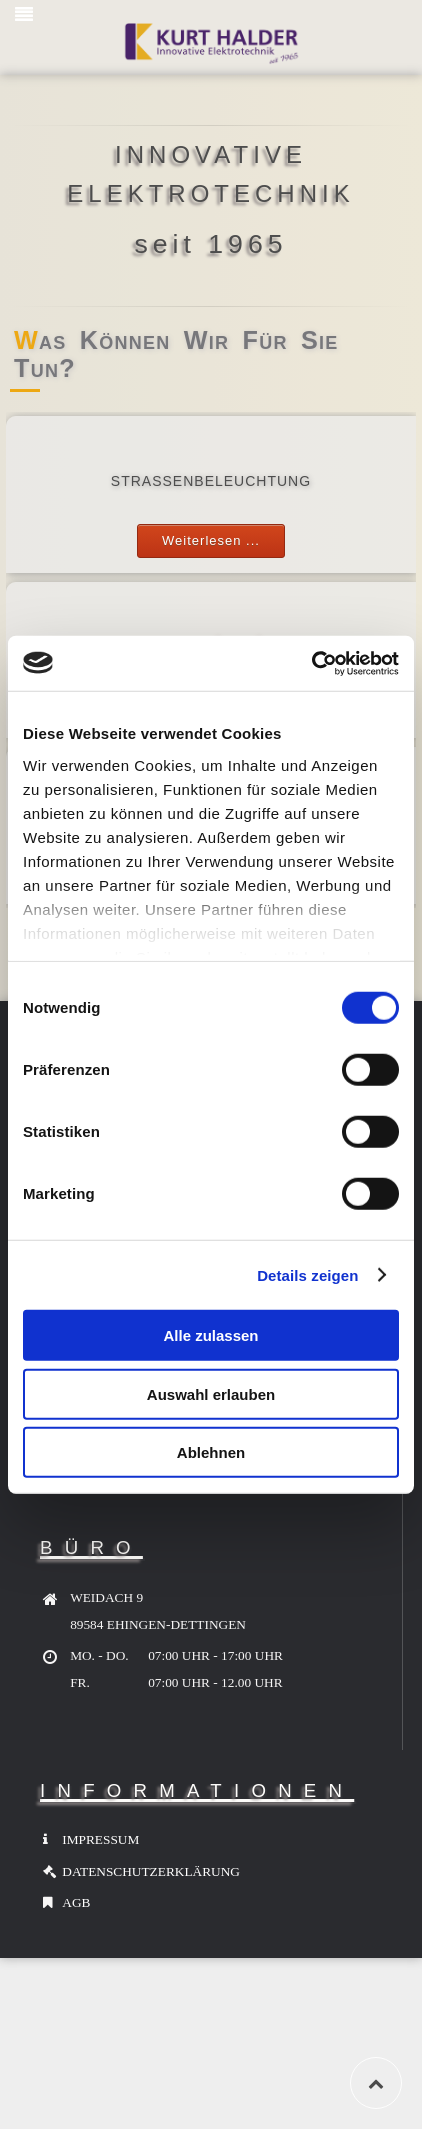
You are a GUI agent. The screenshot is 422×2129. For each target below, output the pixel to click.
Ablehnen (211, 1452)
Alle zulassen (210, 1335)
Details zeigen (307, 1274)
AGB (76, 1902)
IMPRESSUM (100, 1839)
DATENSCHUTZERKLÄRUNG (151, 1871)
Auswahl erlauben (211, 1393)
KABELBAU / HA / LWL (210, 644)
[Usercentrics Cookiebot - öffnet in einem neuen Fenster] (311, 663)
